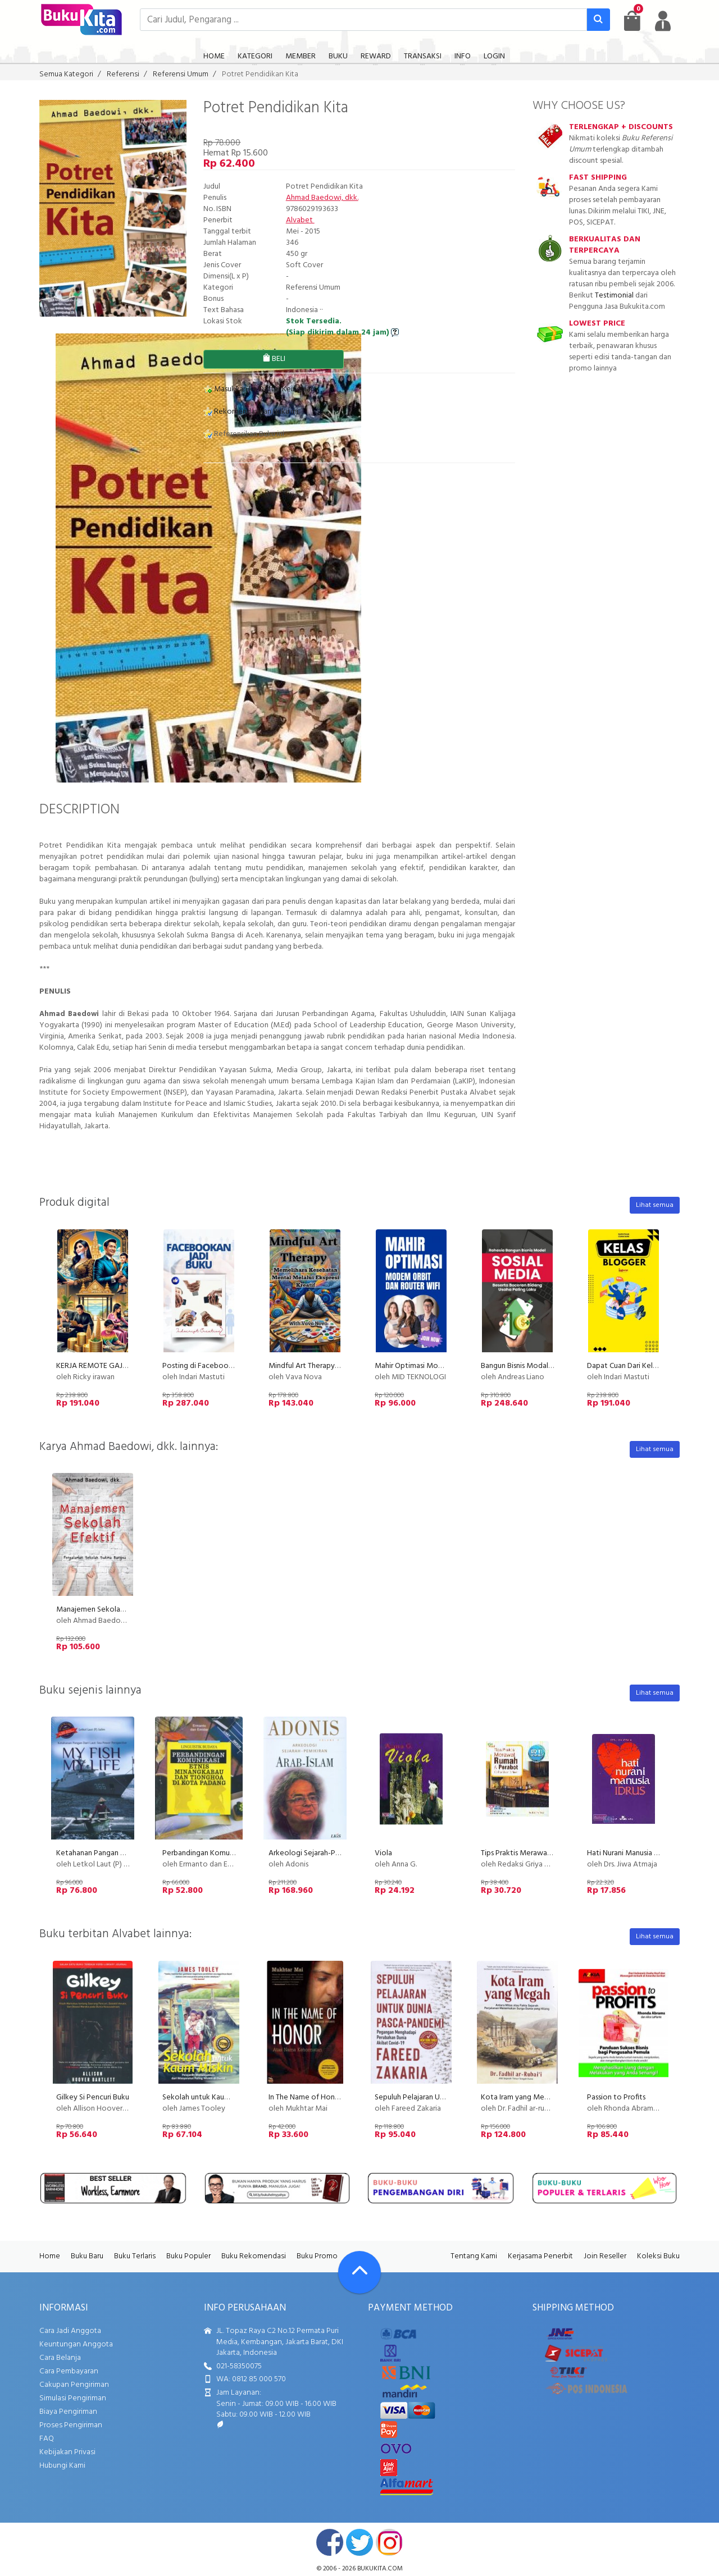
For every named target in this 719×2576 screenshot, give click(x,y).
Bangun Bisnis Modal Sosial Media (536, 1366)
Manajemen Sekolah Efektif (102, 1609)
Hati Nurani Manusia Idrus (628, 1853)
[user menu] (662, 21)
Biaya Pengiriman (68, 2411)
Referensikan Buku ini (243, 434)
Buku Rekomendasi (253, 2256)
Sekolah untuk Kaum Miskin (207, 2097)
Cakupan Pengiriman (74, 2384)
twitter (359, 2542)
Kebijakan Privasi (67, 2452)
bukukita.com (380, 2569)
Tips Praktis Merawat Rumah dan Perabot (549, 1853)
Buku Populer (188, 2256)
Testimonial (614, 295)
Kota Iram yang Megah (519, 2097)
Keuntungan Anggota (76, 2344)
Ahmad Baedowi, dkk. (322, 197)
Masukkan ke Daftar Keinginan (259, 389)
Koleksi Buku (658, 2256)
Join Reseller (605, 2256)
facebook (330, 2542)
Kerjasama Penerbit (540, 2256)
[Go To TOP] (359, 2272)
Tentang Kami (473, 2256)
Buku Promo (317, 2256)
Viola (383, 1853)
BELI (273, 359)
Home (49, 2256)
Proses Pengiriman (70, 2425)
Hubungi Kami (62, 2465)
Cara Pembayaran (68, 2371)
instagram (389, 2542)
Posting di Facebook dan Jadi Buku (220, 1366)
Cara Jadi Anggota (70, 2331)
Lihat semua (655, 1205)
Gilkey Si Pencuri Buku (92, 2097)
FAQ (46, 2438)
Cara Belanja (60, 2357)
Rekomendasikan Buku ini (250, 411)
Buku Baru (87, 2256)
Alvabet (300, 220)
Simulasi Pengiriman (72, 2398)
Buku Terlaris (135, 2256)
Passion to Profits (616, 2097)
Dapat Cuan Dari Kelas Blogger (637, 1366)
